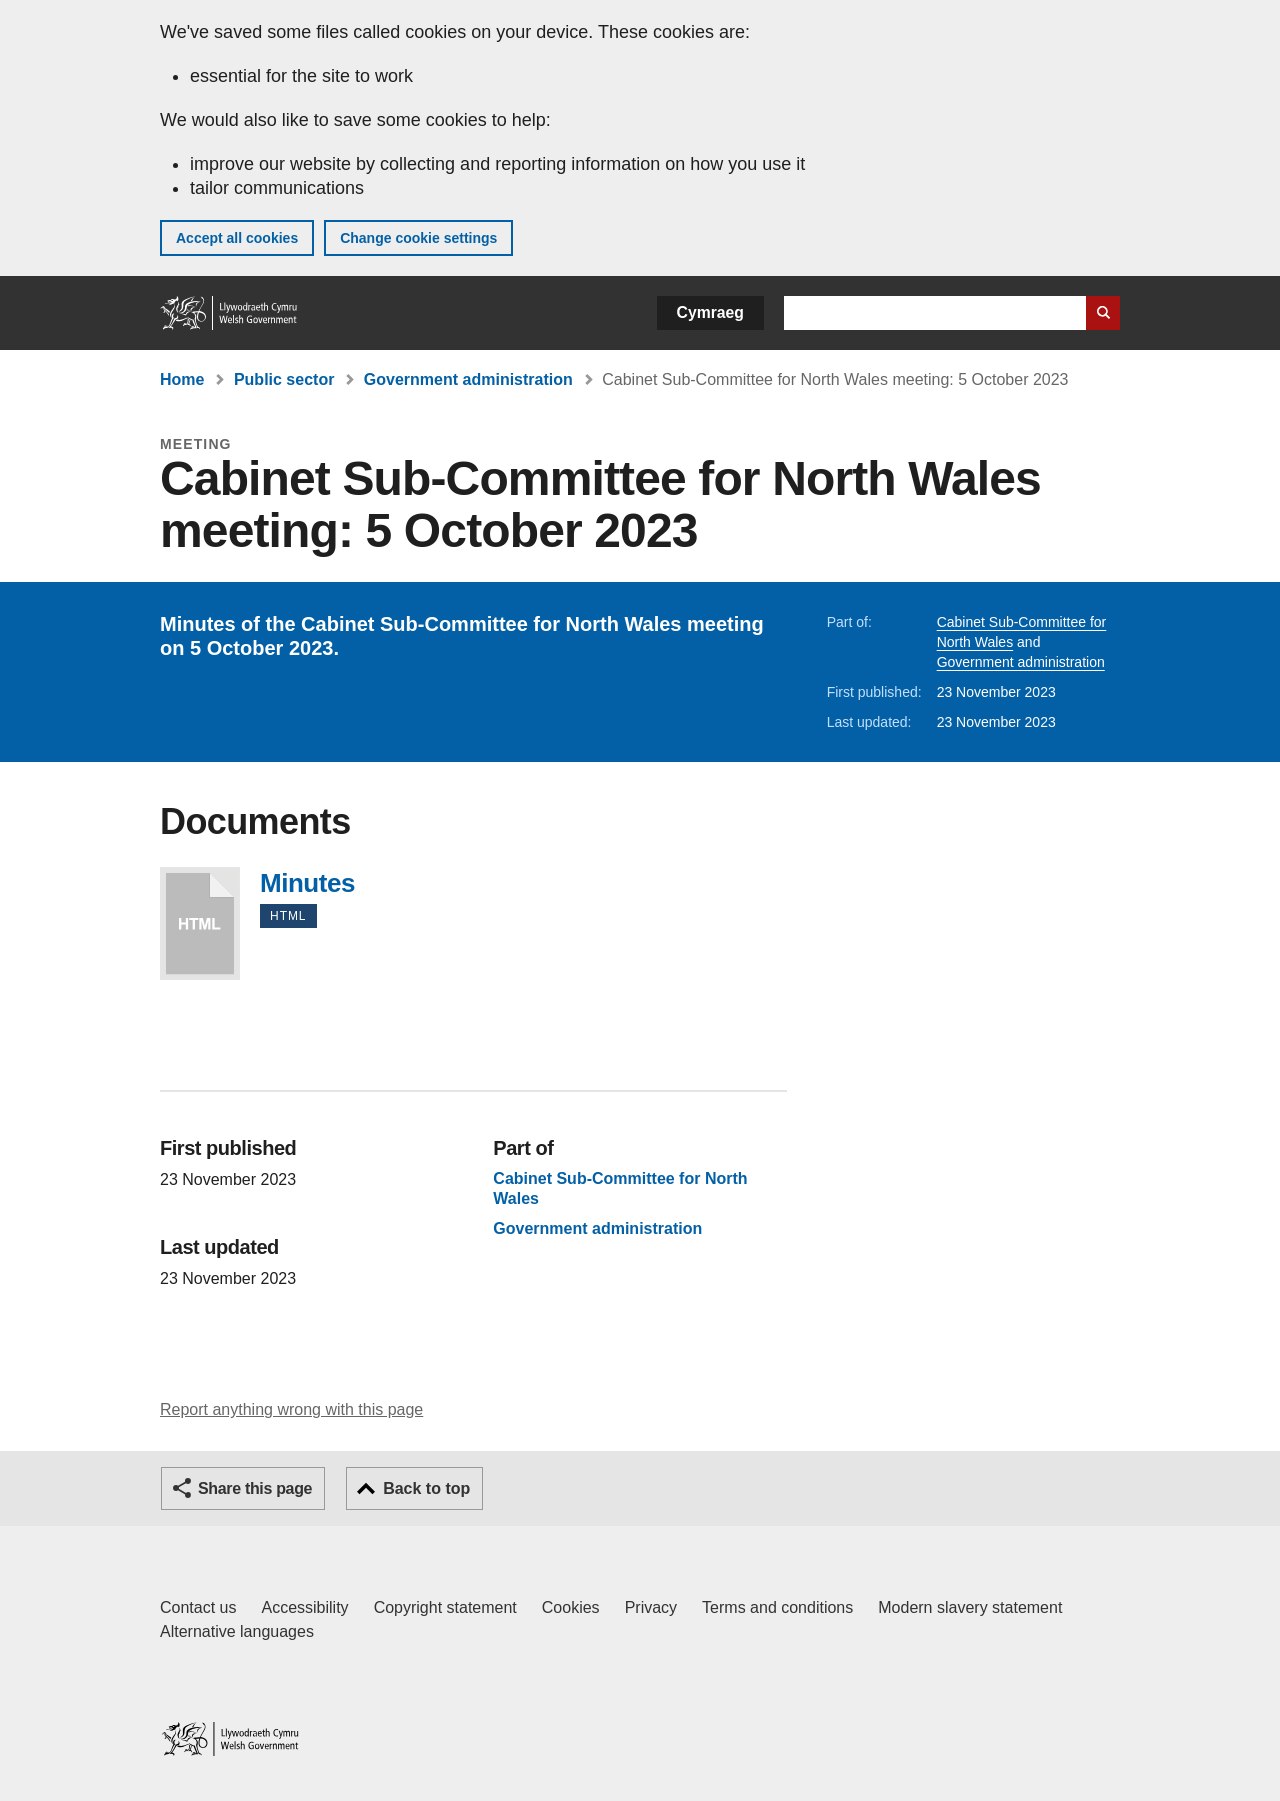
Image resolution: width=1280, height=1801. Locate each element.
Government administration (468, 379)
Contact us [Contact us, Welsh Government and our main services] (198, 1607)
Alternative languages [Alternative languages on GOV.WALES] (237, 1631)
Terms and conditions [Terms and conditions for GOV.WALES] (777, 1607)
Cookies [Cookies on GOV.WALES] (571, 1607)
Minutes (200, 923)
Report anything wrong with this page (291, 1409)
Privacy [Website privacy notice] (651, 1607)
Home (182, 379)
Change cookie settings (418, 238)
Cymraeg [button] (710, 312)
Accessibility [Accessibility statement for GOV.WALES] (304, 1607)
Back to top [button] (426, 1488)
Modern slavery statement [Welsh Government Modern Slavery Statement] (970, 1607)
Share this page (255, 1488)
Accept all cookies (237, 238)
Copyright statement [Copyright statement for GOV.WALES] (445, 1607)
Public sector (284, 379)
